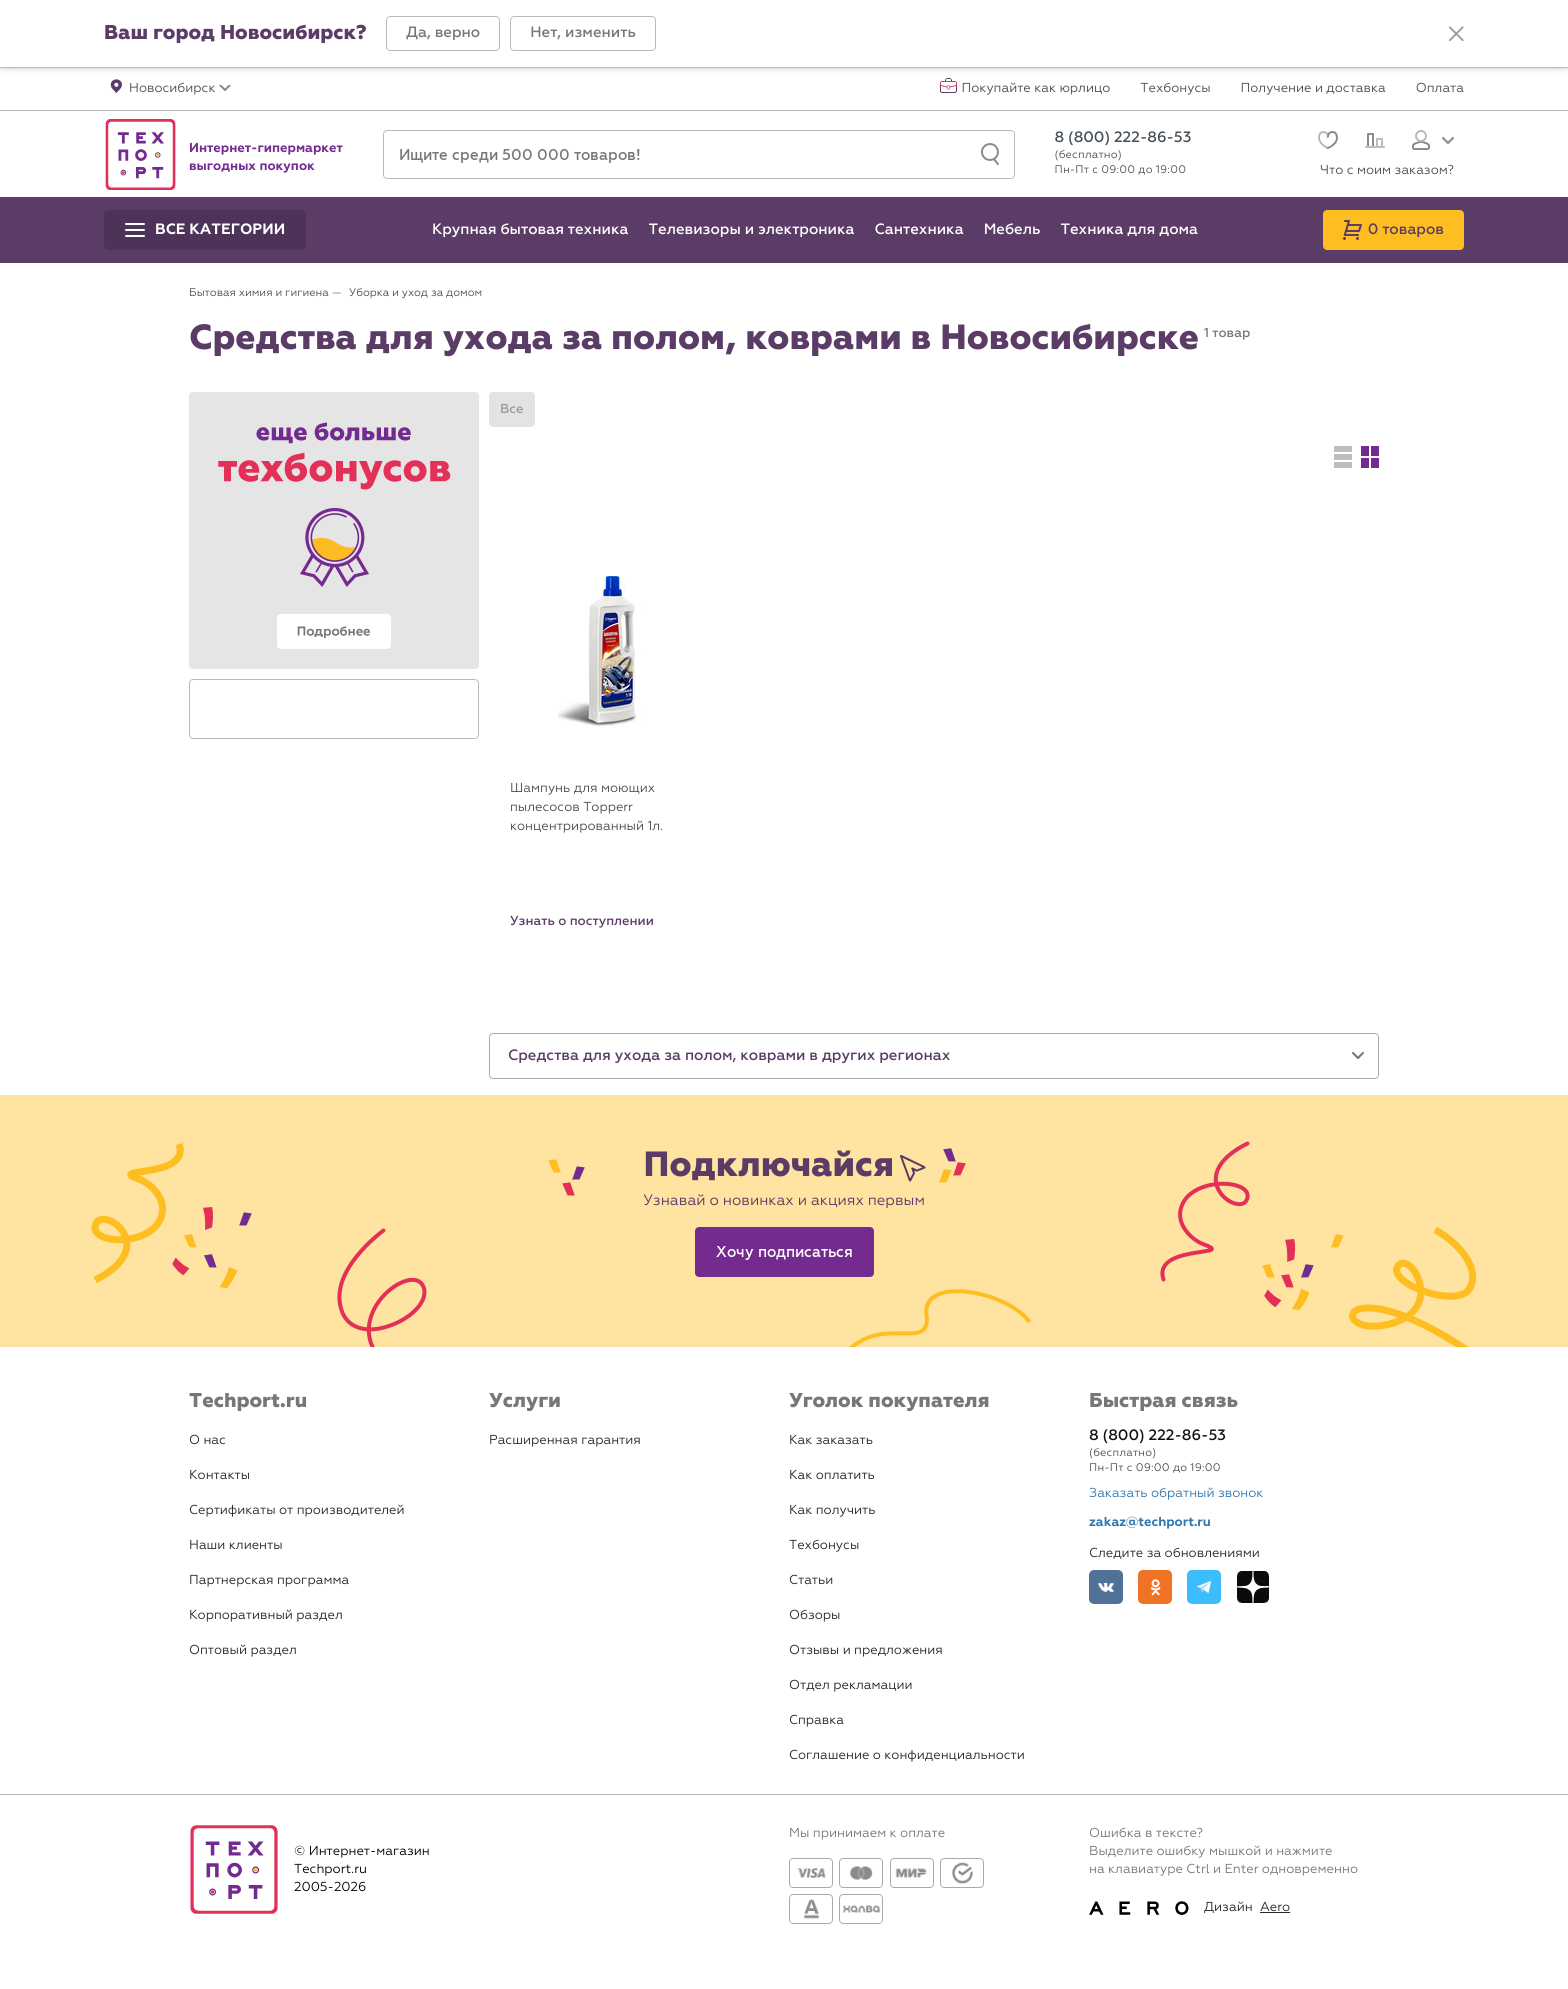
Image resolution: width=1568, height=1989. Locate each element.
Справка (816, 1720)
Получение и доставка (1313, 89)
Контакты (219, 1475)
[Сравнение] (1372, 143)
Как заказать (831, 1440)
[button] (443, 33)
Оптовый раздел (243, 1650)
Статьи (811, 1580)
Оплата (1440, 89)
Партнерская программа (269, 1580)
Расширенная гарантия (565, 1440)
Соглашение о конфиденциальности (907, 1755)
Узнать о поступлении (582, 921)
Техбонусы (1175, 89)
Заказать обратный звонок (1176, 1493)
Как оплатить (832, 1475)
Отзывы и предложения (866, 1650)
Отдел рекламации (851, 1685)
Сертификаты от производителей (297, 1510)
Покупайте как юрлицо (1036, 89)
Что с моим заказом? (1387, 170)
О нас (207, 1440)
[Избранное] (1325, 142)
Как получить (832, 1510)
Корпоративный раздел (266, 1615)
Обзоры (814, 1615)
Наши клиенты (236, 1545)
